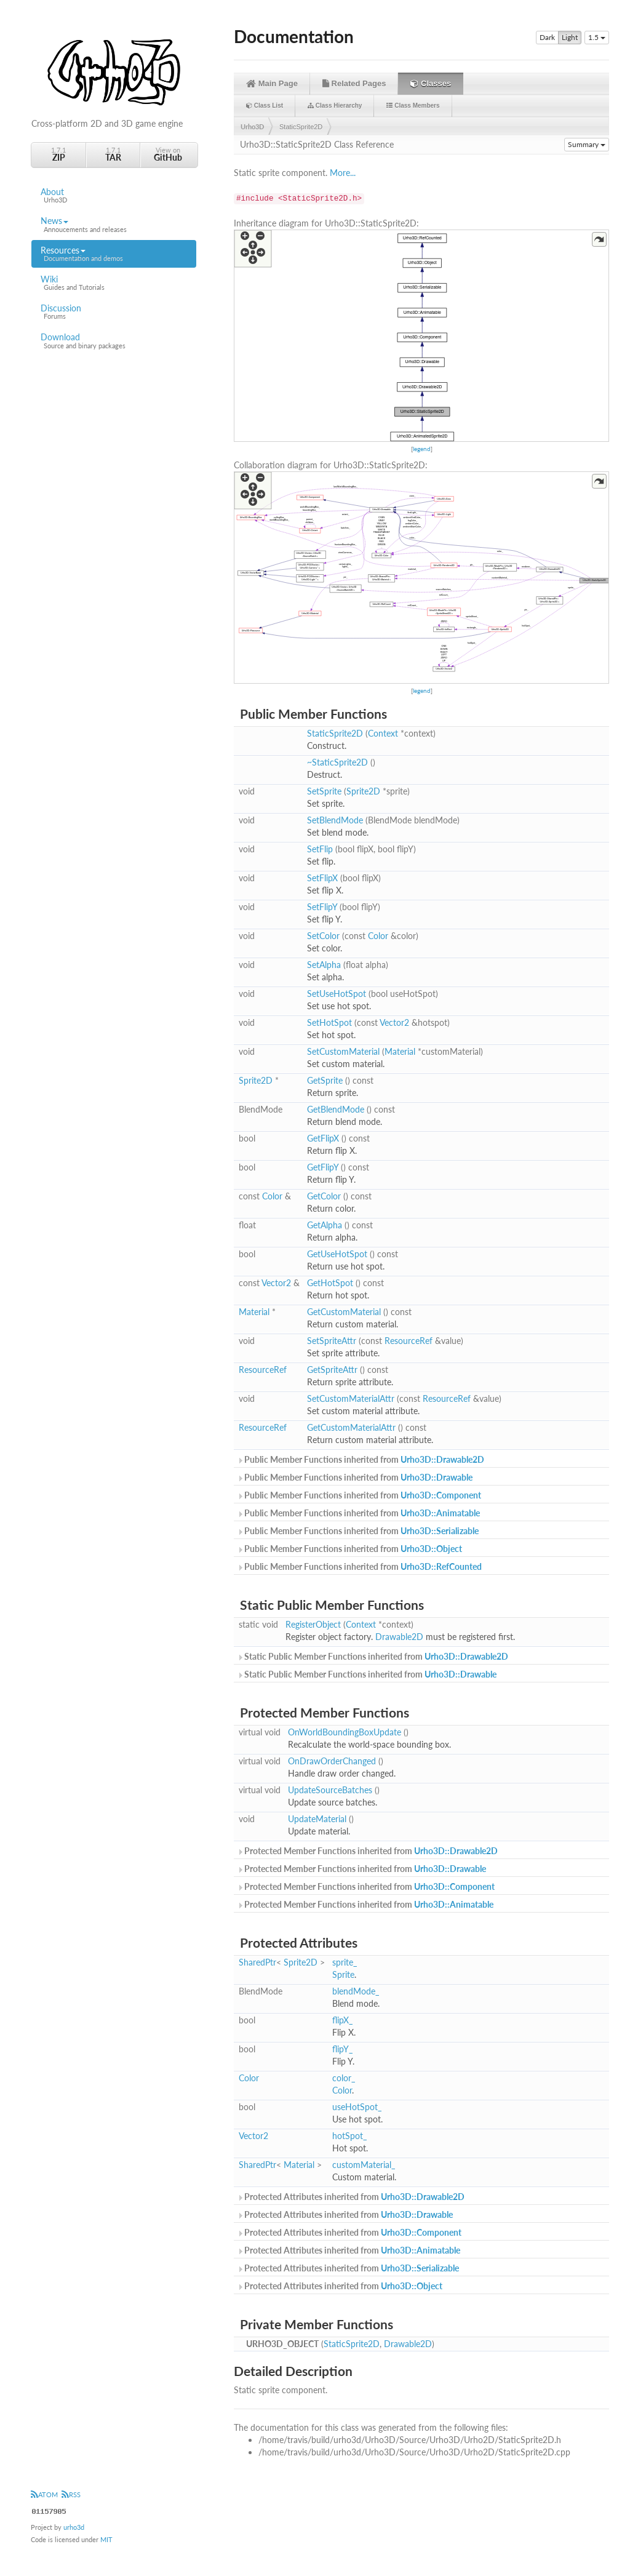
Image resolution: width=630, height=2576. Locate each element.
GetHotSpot (330, 1283)
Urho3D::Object (431, 1548)
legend (422, 448)
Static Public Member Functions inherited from (372, 1656)
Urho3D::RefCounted (441, 1566)
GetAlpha (324, 1225)
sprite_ (344, 1962)
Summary (586, 144)
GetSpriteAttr (332, 1369)
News (114, 224)
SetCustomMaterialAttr (350, 1398)
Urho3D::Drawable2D (442, 1459)
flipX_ (342, 2020)
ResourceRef (409, 1340)
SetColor (323, 935)
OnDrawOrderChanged (332, 1761)
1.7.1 (58, 154)
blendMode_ (355, 1991)
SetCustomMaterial (343, 1051)
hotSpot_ (349, 2135)
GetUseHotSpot (337, 1254)
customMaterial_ (363, 2164)
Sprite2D (363, 791)
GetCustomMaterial (344, 1311)
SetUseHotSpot (336, 993)
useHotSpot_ (356, 2107)
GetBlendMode (335, 1109)
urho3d (73, 2527)
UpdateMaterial (317, 1819)
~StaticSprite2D (337, 762)
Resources (114, 254)
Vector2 (394, 1022)
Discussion (114, 312)
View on (168, 154)
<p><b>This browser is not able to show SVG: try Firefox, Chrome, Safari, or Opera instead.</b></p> (421, 335)
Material (400, 1051)
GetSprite (325, 1080)
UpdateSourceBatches (330, 1790)
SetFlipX (322, 878)
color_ (343, 2078)
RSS (71, 2494)
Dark (547, 37)
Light (570, 37)
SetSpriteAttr (331, 1340)
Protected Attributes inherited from (351, 2196)
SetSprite (324, 791)
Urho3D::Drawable (436, 1477)
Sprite (343, 1974)
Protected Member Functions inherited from (367, 1851)
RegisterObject (313, 1624)
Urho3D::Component (441, 1495)
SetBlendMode (335, 820)
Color (378, 935)
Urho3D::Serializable (440, 1531)
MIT (106, 2539)
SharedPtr (257, 1962)
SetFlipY (322, 907)
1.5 (596, 37)
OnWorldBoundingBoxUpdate (344, 1732)
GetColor (324, 1196)
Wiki (114, 283)
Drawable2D (399, 1636)
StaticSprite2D (300, 126)
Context (383, 733)
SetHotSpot (329, 1022)
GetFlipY (322, 1167)
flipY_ (342, 2049)
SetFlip (320, 849)
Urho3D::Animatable (440, 1513)
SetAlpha (324, 964)
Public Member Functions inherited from (360, 1459)
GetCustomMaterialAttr (351, 1427)
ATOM (44, 2494)
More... (343, 172)
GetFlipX (323, 1138)
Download (114, 341)
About (114, 195)
